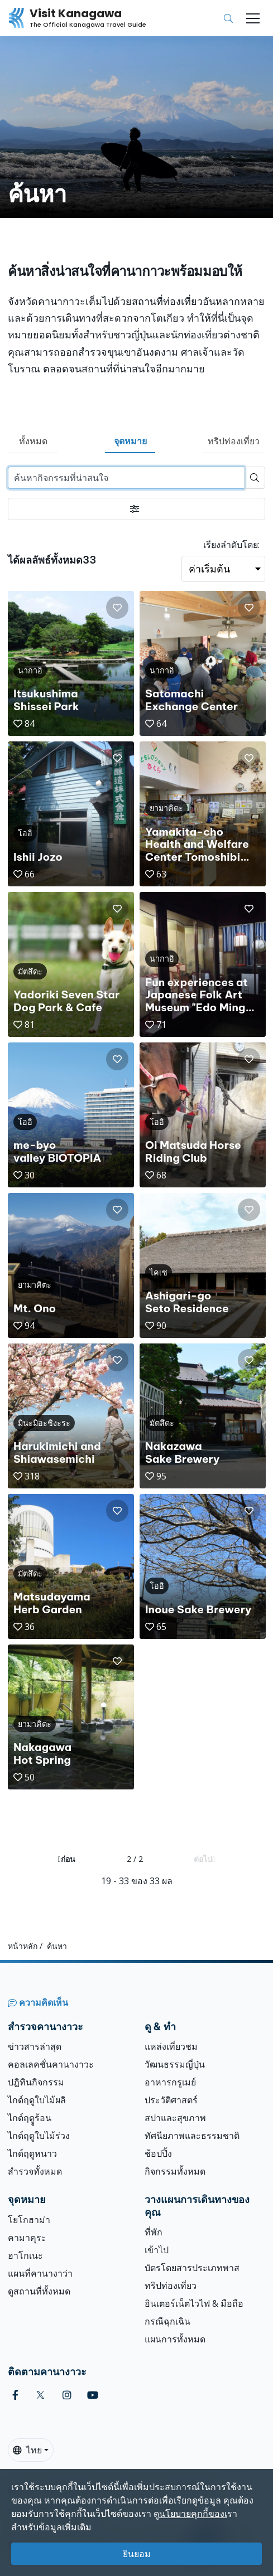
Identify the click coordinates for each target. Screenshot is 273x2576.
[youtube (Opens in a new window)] (93, 2395)
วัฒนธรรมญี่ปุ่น (175, 2064)
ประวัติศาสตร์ (171, 2100)
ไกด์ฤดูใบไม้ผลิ (37, 2100)
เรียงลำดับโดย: (231, 545)
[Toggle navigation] (253, 18)
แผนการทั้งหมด (175, 2339)
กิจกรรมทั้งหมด (175, 2171)
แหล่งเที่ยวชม (171, 2046)
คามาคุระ (27, 2237)
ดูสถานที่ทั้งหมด (39, 2291)
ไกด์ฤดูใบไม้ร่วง (39, 2135)
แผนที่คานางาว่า (40, 2273)
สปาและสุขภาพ (175, 2118)
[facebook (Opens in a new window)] (15, 2395)
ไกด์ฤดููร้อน (29, 2118)
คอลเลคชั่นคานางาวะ (51, 2064)
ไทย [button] (27, 2450)
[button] (117, 607)
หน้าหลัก (22, 1946)
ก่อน (66, 1859)
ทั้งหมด (33, 441)
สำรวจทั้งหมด (35, 2171)
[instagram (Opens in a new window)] (67, 2395)
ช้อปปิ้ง (158, 2153)
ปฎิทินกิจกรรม (36, 2082)
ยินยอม (137, 2554)
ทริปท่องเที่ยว (234, 441)
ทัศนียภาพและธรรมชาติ (192, 2135)
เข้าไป (157, 2250)
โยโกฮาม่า (29, 2220)
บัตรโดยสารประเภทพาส (192, 2268)
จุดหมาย (130, 441)
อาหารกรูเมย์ (170, 2082)
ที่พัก (153, 2232)
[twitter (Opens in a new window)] (40, 2395)
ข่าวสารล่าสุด (34, 2046)
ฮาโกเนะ (25, 2255)
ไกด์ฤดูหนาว (32, 2153)
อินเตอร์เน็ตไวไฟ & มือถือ (194, 2303)
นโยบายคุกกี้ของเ (193, 2513)
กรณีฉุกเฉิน (167, 2321)
